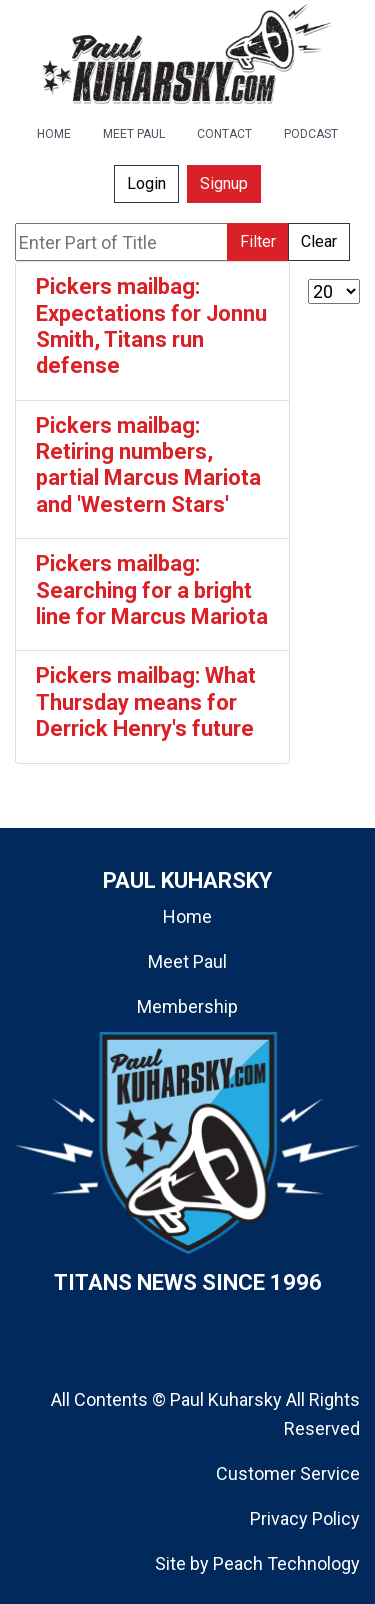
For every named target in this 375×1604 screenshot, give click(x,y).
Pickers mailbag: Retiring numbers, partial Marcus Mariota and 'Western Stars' (148, 465)
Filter (258, 241)
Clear (319, 241)
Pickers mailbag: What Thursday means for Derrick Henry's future (146, 702)
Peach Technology (286, 1563)
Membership (187, 1006)
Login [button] (146, 183)
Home (187, 916)
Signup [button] (224, 183)
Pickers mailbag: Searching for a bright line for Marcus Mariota (152, 590)
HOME (54, 134)
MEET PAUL (134, 134)
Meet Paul (187, 961)
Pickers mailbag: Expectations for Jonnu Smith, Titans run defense (151, 326)
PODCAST (311, 134)
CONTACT (224, 134)
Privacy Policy (305, 1518)
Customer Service (288, 1473)
